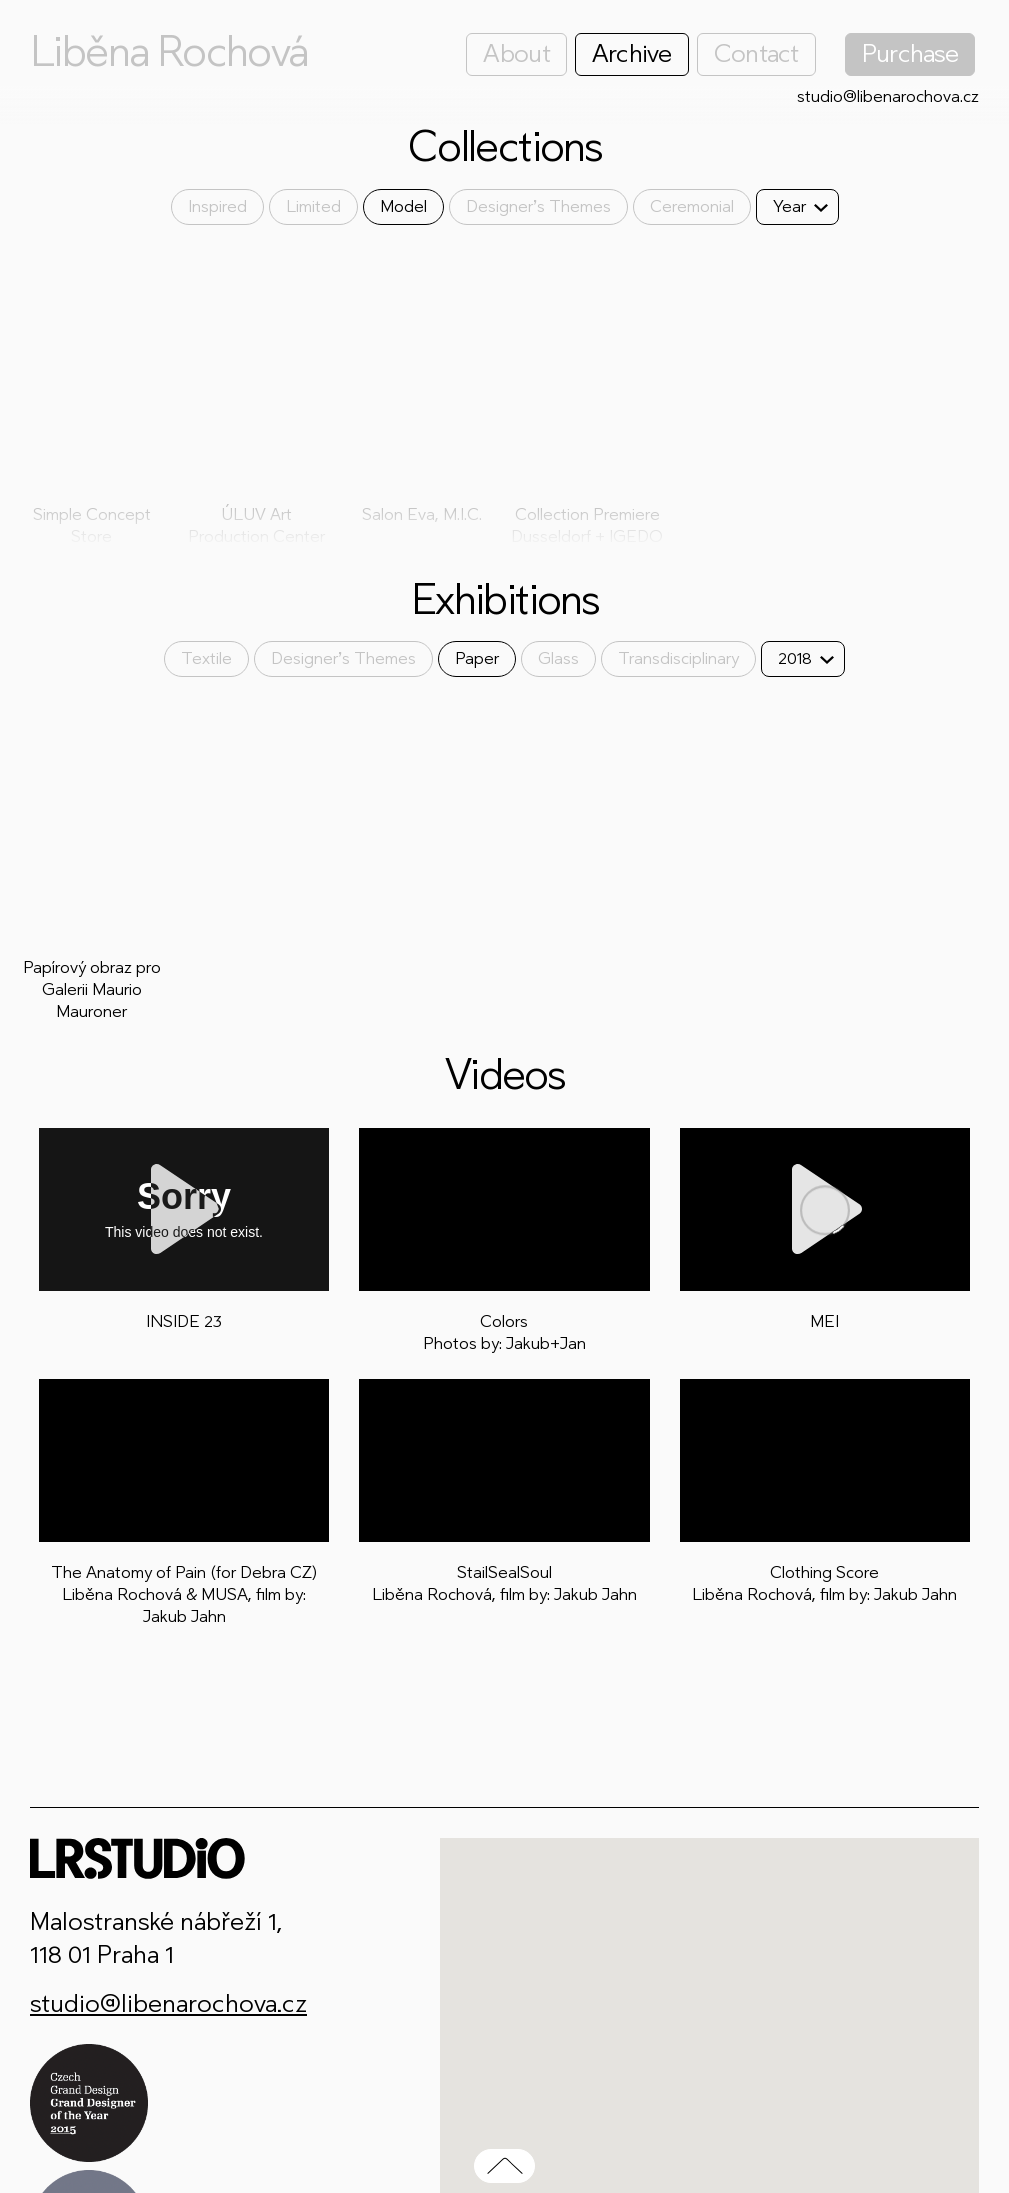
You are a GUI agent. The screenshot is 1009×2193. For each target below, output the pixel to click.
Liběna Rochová (169, 52)
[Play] (184, 1209)
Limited (313, 206)
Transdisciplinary (678, 658)
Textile (206, 658)
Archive (632, 53)
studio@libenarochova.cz (888, 96)
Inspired (217, 206)
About (516, 53)
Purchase (910, 53)
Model (403, 206)
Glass (558, 658)
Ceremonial (692, 206)
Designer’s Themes (538, 206)
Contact (756, 53)
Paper (477, 658)
